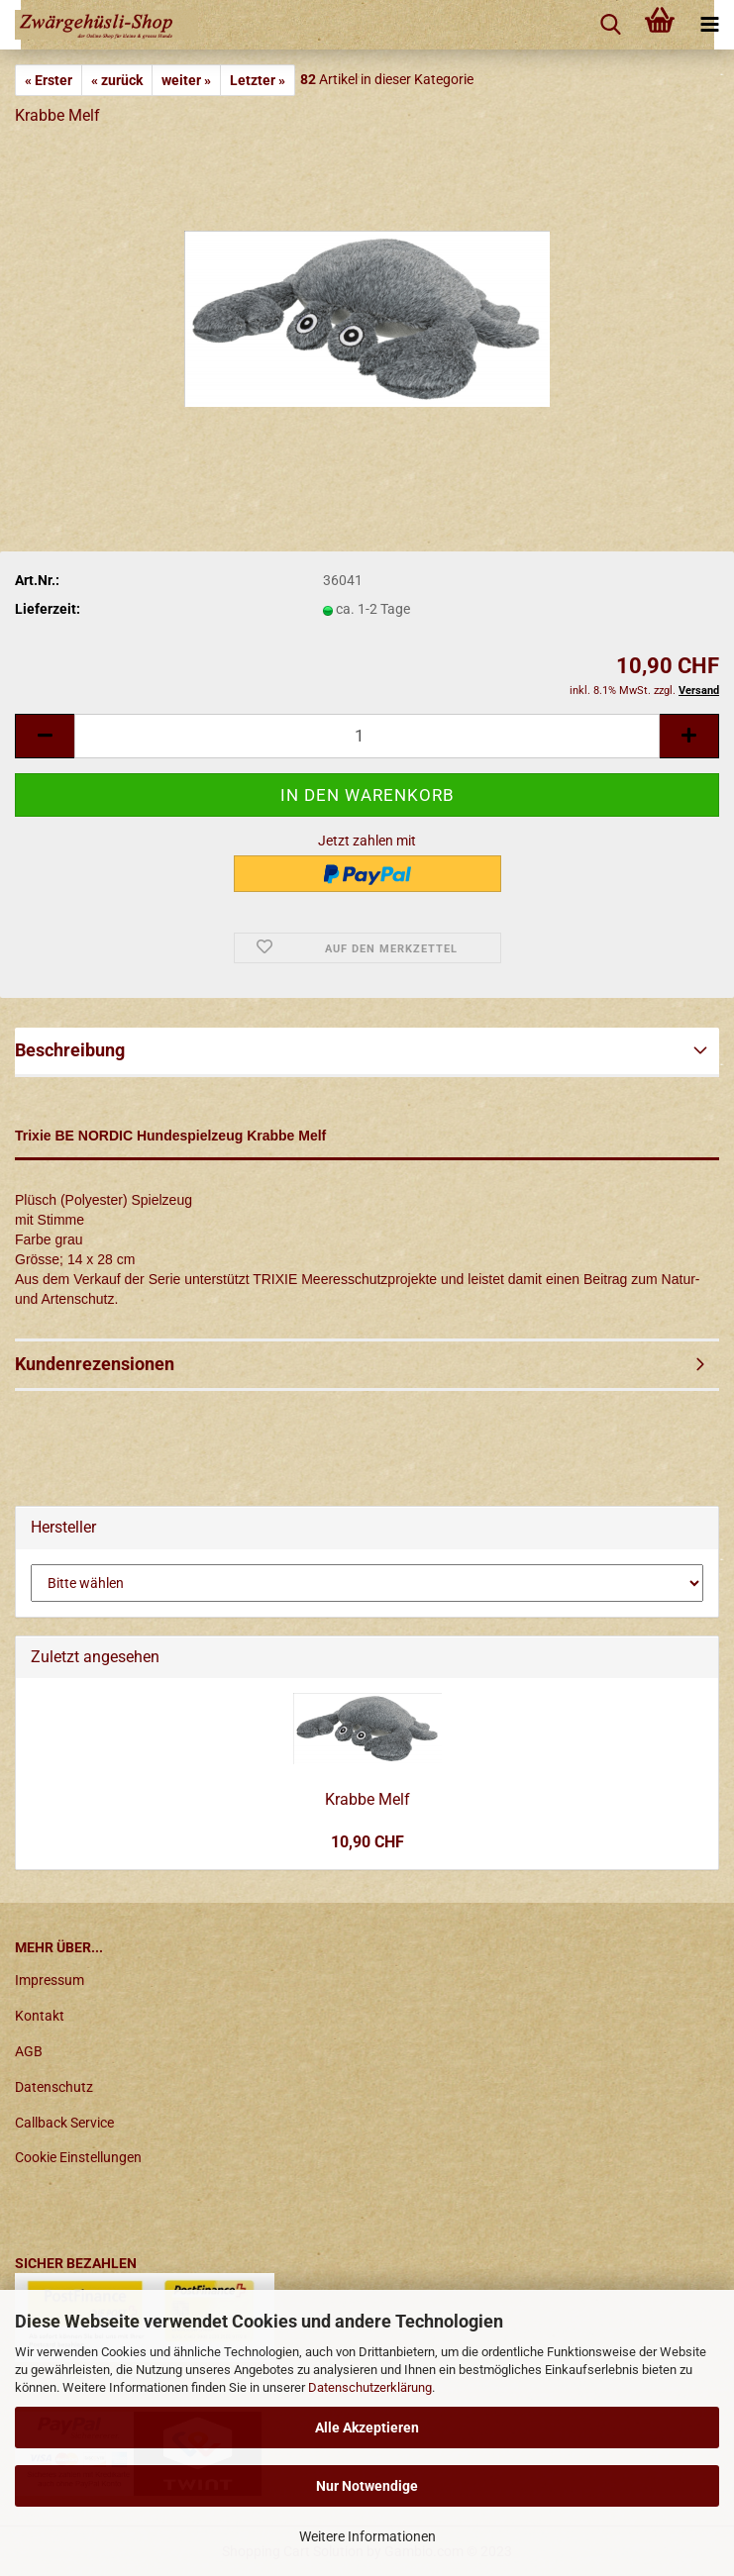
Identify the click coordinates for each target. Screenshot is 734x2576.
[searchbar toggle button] (610, 25)
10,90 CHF (367, 1842)
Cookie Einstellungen (78, 2157)
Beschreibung (70, 1050)
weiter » (186, 80)
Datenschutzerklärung (370, 2387)
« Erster (48, 80)
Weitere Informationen (367, 2536)
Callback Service (64, 2122)
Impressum (49, 1980)
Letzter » (257, 80)
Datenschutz (54, 2087)
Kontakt (39, 2016)
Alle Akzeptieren (367, 2427)
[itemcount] (367, 736)
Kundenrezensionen (94, 1363)
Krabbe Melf (367, 1799)
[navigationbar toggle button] (709, 25)
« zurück (117, 80)
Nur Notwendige (367, 2486)
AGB (29, 2051)
